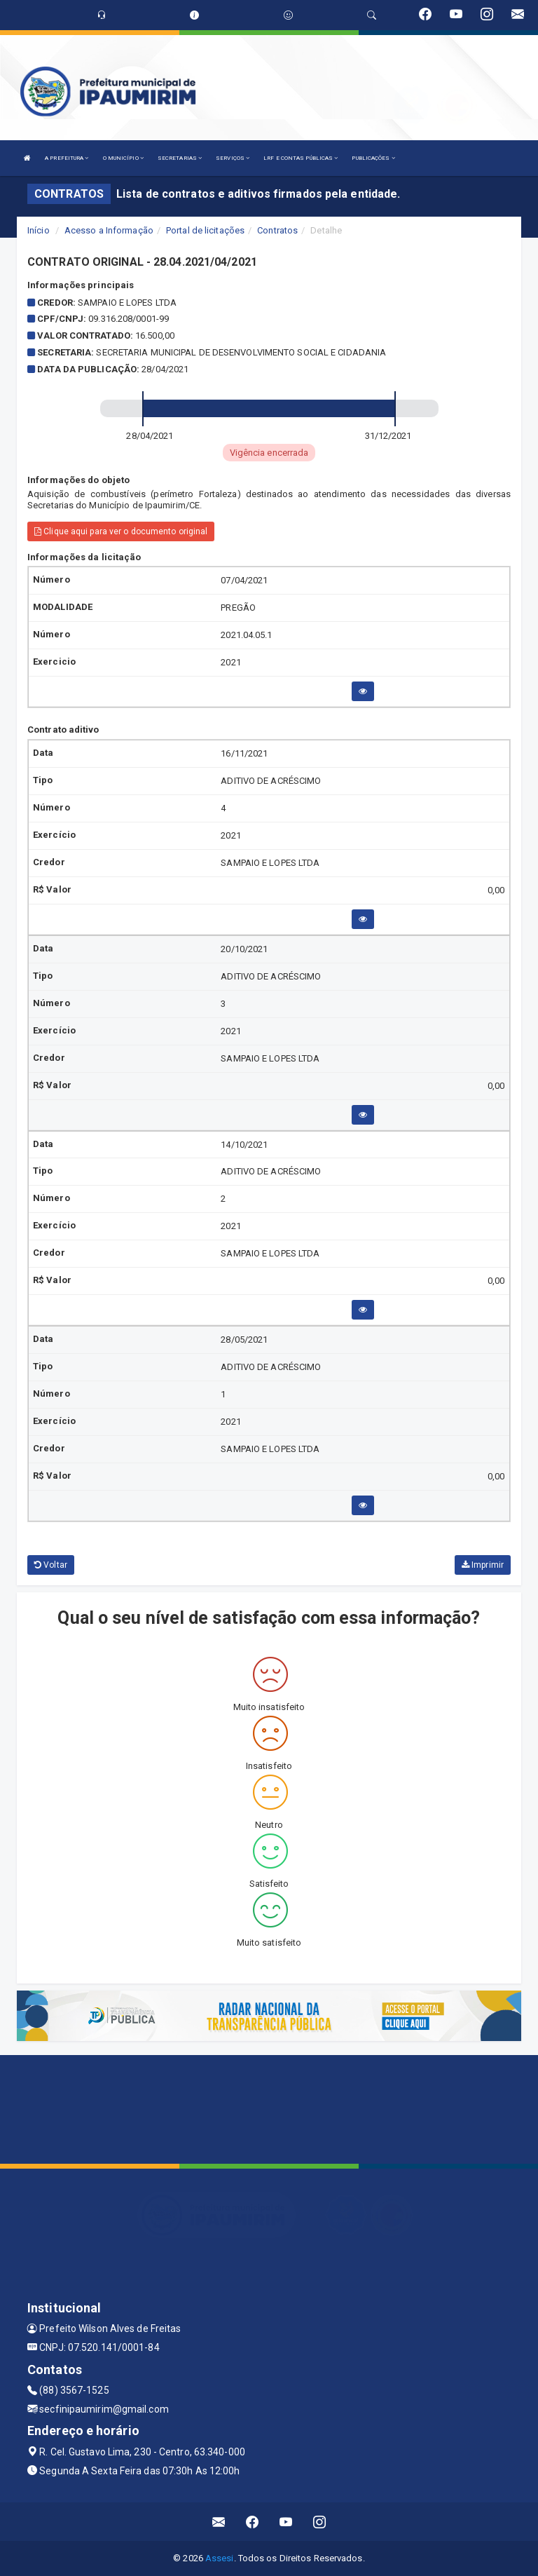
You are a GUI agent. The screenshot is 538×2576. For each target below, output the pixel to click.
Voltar (50, 1565)
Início (38, 230)
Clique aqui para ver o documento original (120, 531)
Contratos (277, 230)
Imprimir (483, 1565)
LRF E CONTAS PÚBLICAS (300, 158)
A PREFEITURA (66, 158)
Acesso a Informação (108, 230)
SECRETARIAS (180, 158)
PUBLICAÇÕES (373, 158)
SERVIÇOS (232, 158)
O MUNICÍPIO (123, 158)
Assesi (219, 2558)
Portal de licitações (205, 230)
